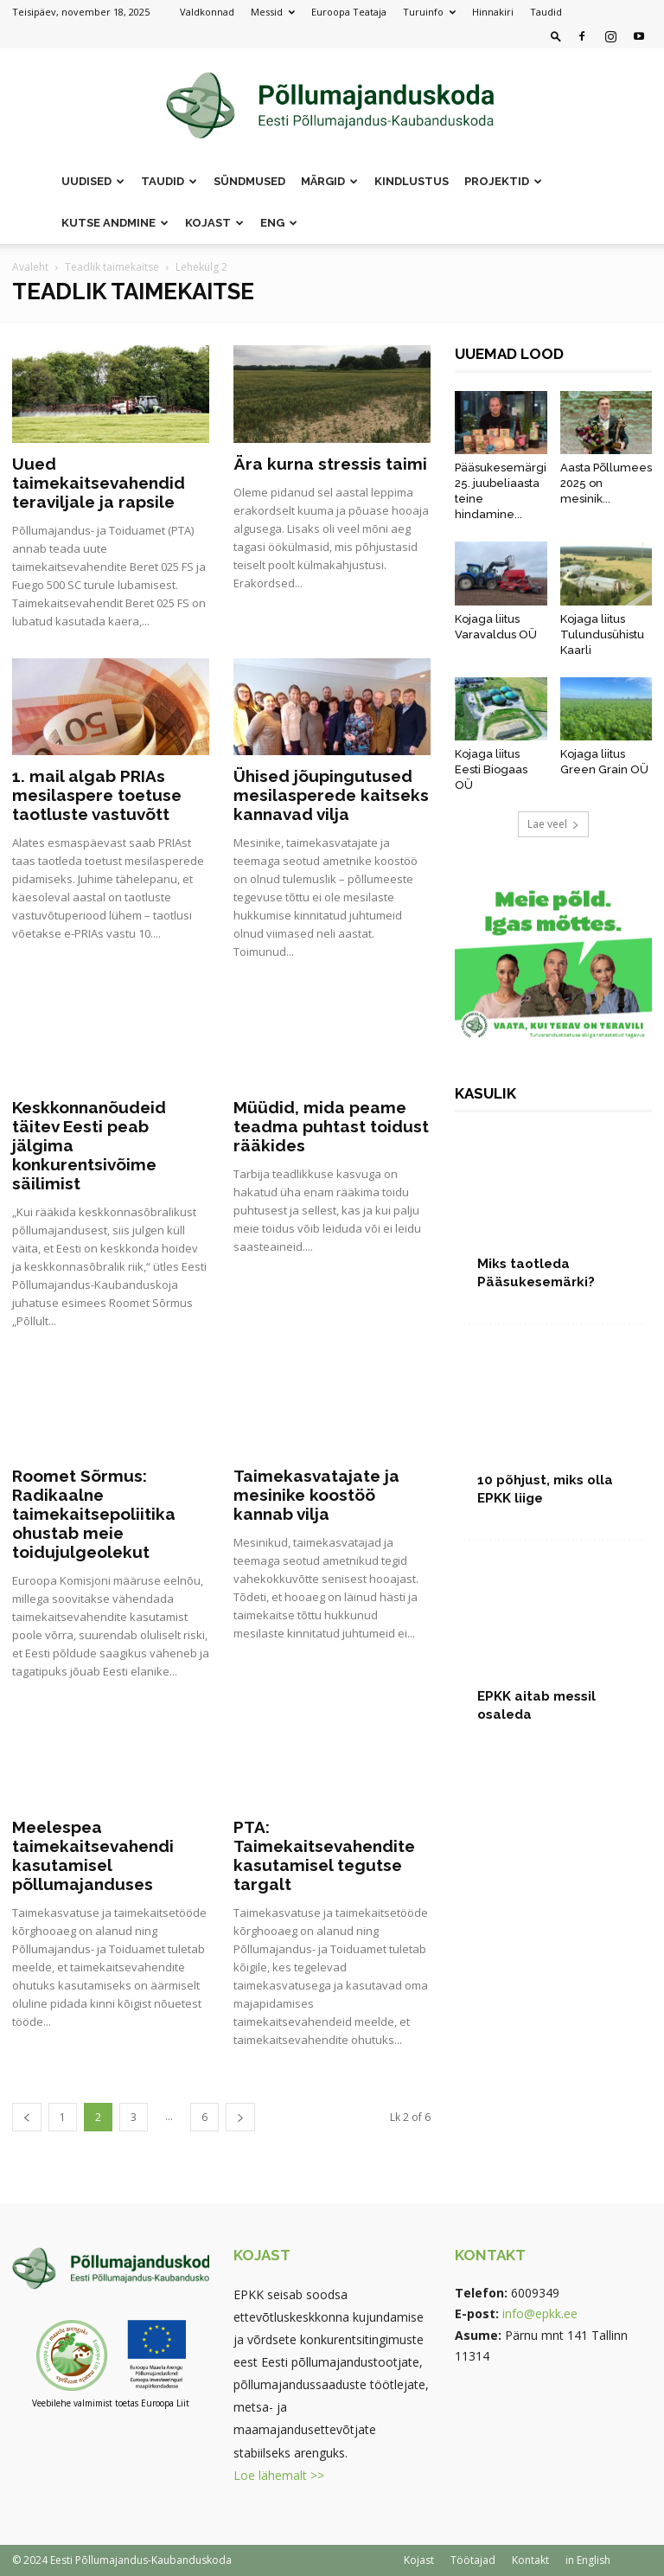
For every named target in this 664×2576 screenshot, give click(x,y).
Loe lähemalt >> (278, 2475)
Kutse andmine (115, 222)
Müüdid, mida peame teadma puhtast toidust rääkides (331, 1126)
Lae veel (553, 824)
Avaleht (30, 267)
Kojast (214, 222)
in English (587, 2560)
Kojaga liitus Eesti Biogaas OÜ (491, 769)
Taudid (546, 11)
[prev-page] (27, 2117)
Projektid (503, 181)
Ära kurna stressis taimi (330, 463)
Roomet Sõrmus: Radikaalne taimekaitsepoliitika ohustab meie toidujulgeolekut (94, 1513)
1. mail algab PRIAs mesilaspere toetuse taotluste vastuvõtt (97, 794)
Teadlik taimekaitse (112, 267)
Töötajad (472, 2560)
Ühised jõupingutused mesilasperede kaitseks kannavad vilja (331, 794)
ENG (278, 222)
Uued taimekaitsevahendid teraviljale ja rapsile (98, 482)
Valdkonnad (207, 11)
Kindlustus (411, 181)
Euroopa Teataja (348, 11)
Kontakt (530, 2560)
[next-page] (240, 2117)
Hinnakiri (493, 11)
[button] (556, 35)
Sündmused (249, 181)
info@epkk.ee (540, 2313)
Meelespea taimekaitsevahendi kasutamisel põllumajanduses (93, 1855)
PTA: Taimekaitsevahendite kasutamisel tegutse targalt (324, 1855)
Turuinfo (429, 11)
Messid (273, 11)
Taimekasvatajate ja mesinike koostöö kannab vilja (316, 1494)
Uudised (92, 181)
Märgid (329, 181)
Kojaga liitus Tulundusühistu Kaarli (602, 634)
